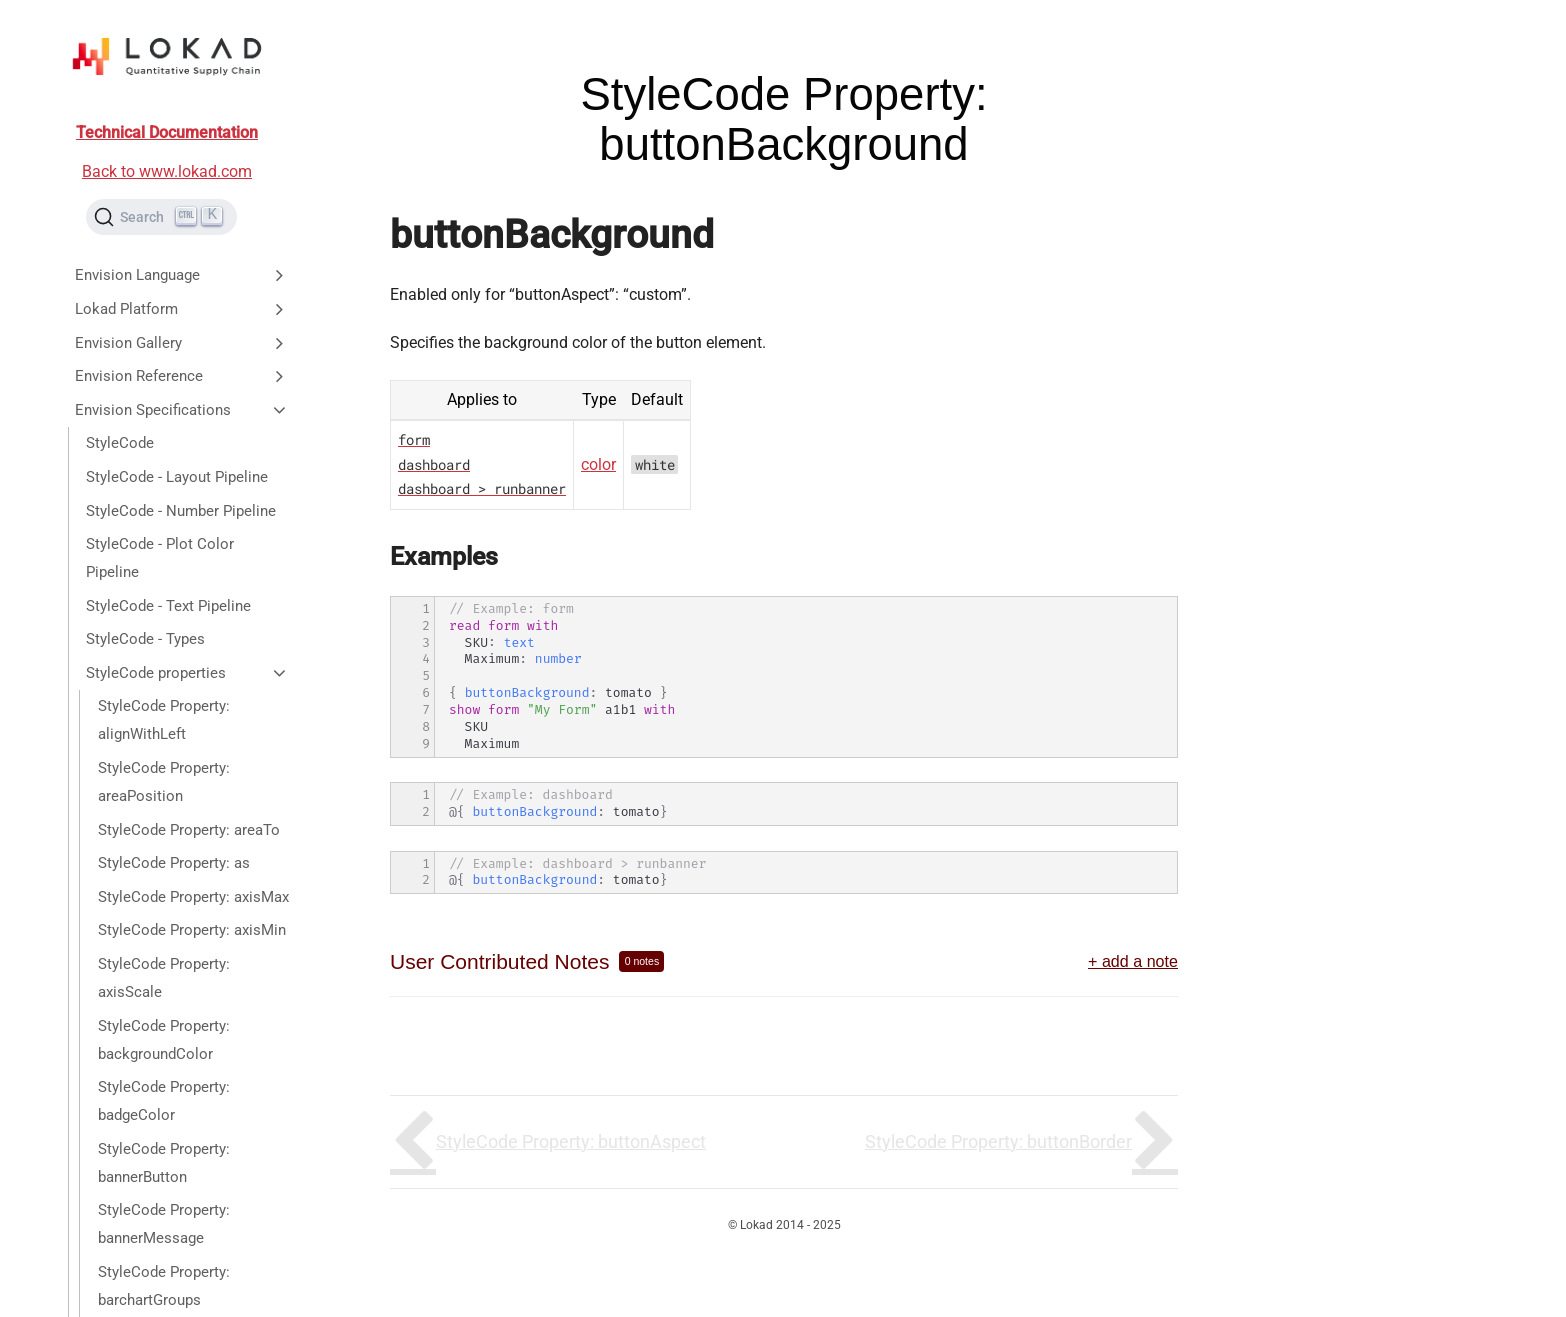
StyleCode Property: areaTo (189, 830)
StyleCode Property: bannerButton (164, 1163)
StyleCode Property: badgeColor (164, 1101)
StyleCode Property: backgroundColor (164, 1040)
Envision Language (182, 275)
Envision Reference (182, 376)
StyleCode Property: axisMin (192, 930)
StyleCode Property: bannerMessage (164, 1224)
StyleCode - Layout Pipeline (177, 477)
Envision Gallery (182, 343)
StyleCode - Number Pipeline (181, 511)
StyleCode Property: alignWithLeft (164, 720)
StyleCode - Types (145, 639)
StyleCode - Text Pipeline (168, 606)
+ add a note (1133, 961)
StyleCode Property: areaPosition (164, 782)
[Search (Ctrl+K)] (161, 217)
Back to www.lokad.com (167, 171)
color (598, 464)
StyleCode (120, 443)
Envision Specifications (182, 410)
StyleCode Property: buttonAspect (571, 1141)
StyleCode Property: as (174, 863)
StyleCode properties (187, 673)
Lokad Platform (182, 309)
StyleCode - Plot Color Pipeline (160, 558)
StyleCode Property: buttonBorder (998, 1141)
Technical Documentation (167, 132)
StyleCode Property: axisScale (164, 978)
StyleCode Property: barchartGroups (164, 1286)
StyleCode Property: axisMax (193, 897)
